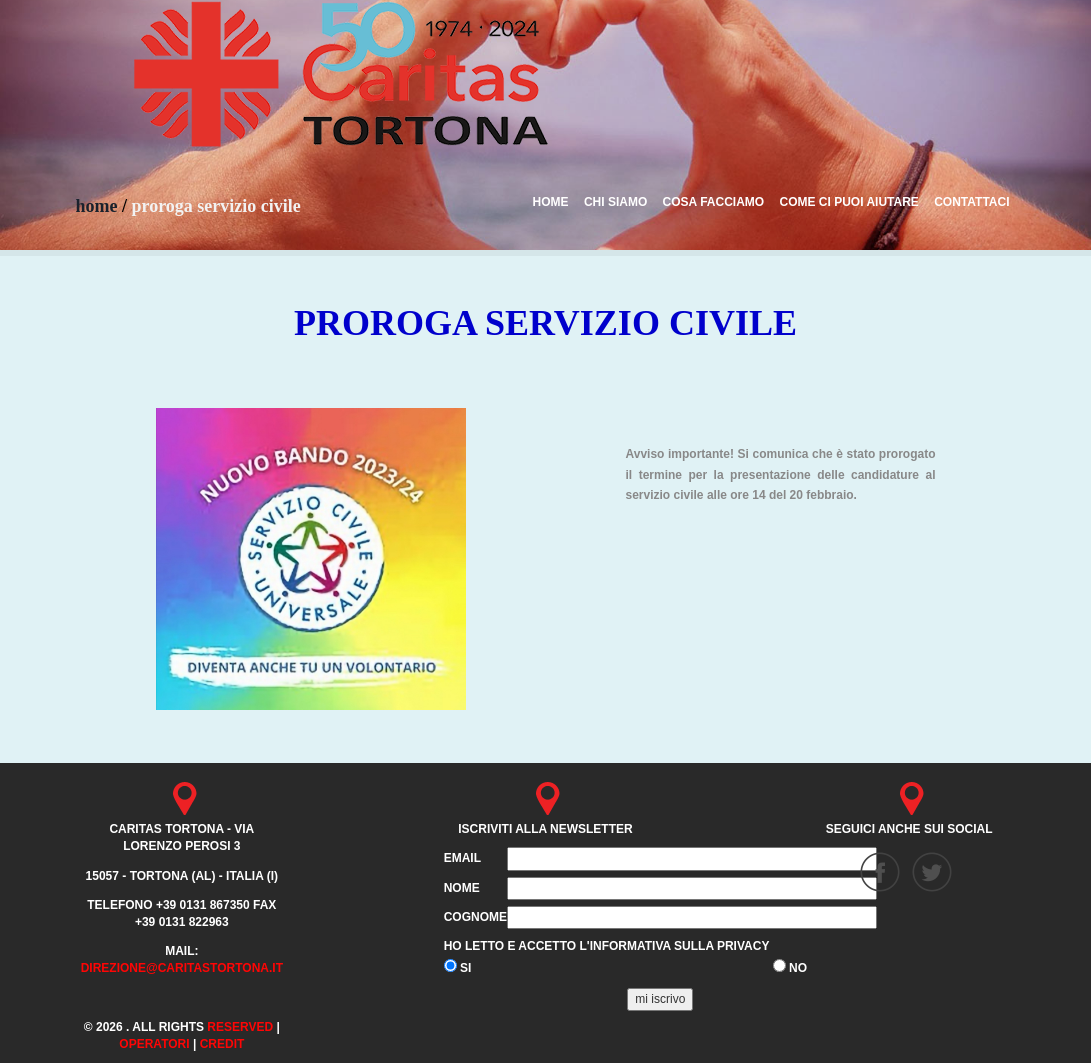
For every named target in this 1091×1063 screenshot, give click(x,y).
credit (222, 1044)
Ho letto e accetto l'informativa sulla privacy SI (607, 957)
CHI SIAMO (615, 202)
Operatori (154, 1044)
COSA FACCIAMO (714, 202)
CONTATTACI (971, 202)
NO (790, 967)
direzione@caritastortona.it (182, 968)
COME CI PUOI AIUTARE (848, 202)
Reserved (240, 1027)
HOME (551, 202)
